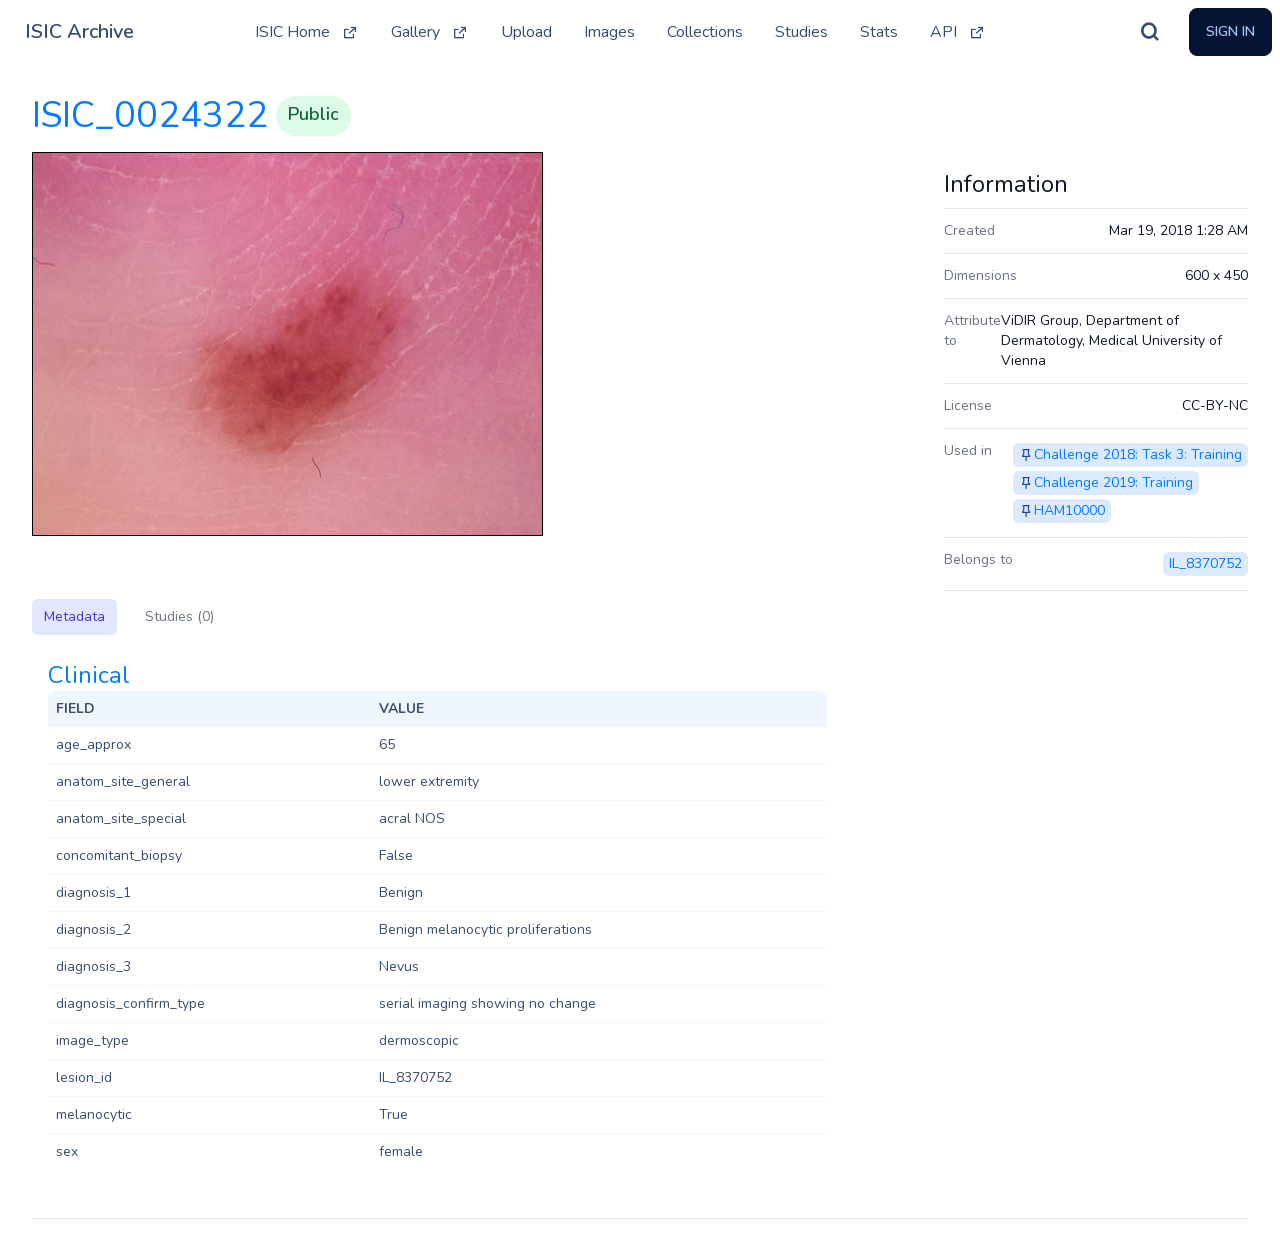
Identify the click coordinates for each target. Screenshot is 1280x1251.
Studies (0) (179, 616)
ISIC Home (307, 32)
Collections (705, 32)
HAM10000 (1069, 510)
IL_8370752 (1205, 563)
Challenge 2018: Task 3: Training (1138, 454)
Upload (526, 32)
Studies (801, 32)
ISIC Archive (79, 31)
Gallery (430, 32)
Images (609, 32)
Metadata (74, 616)
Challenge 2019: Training (1113, 482)
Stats (879, 32)
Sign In (1230, 31)
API (958, 32)
